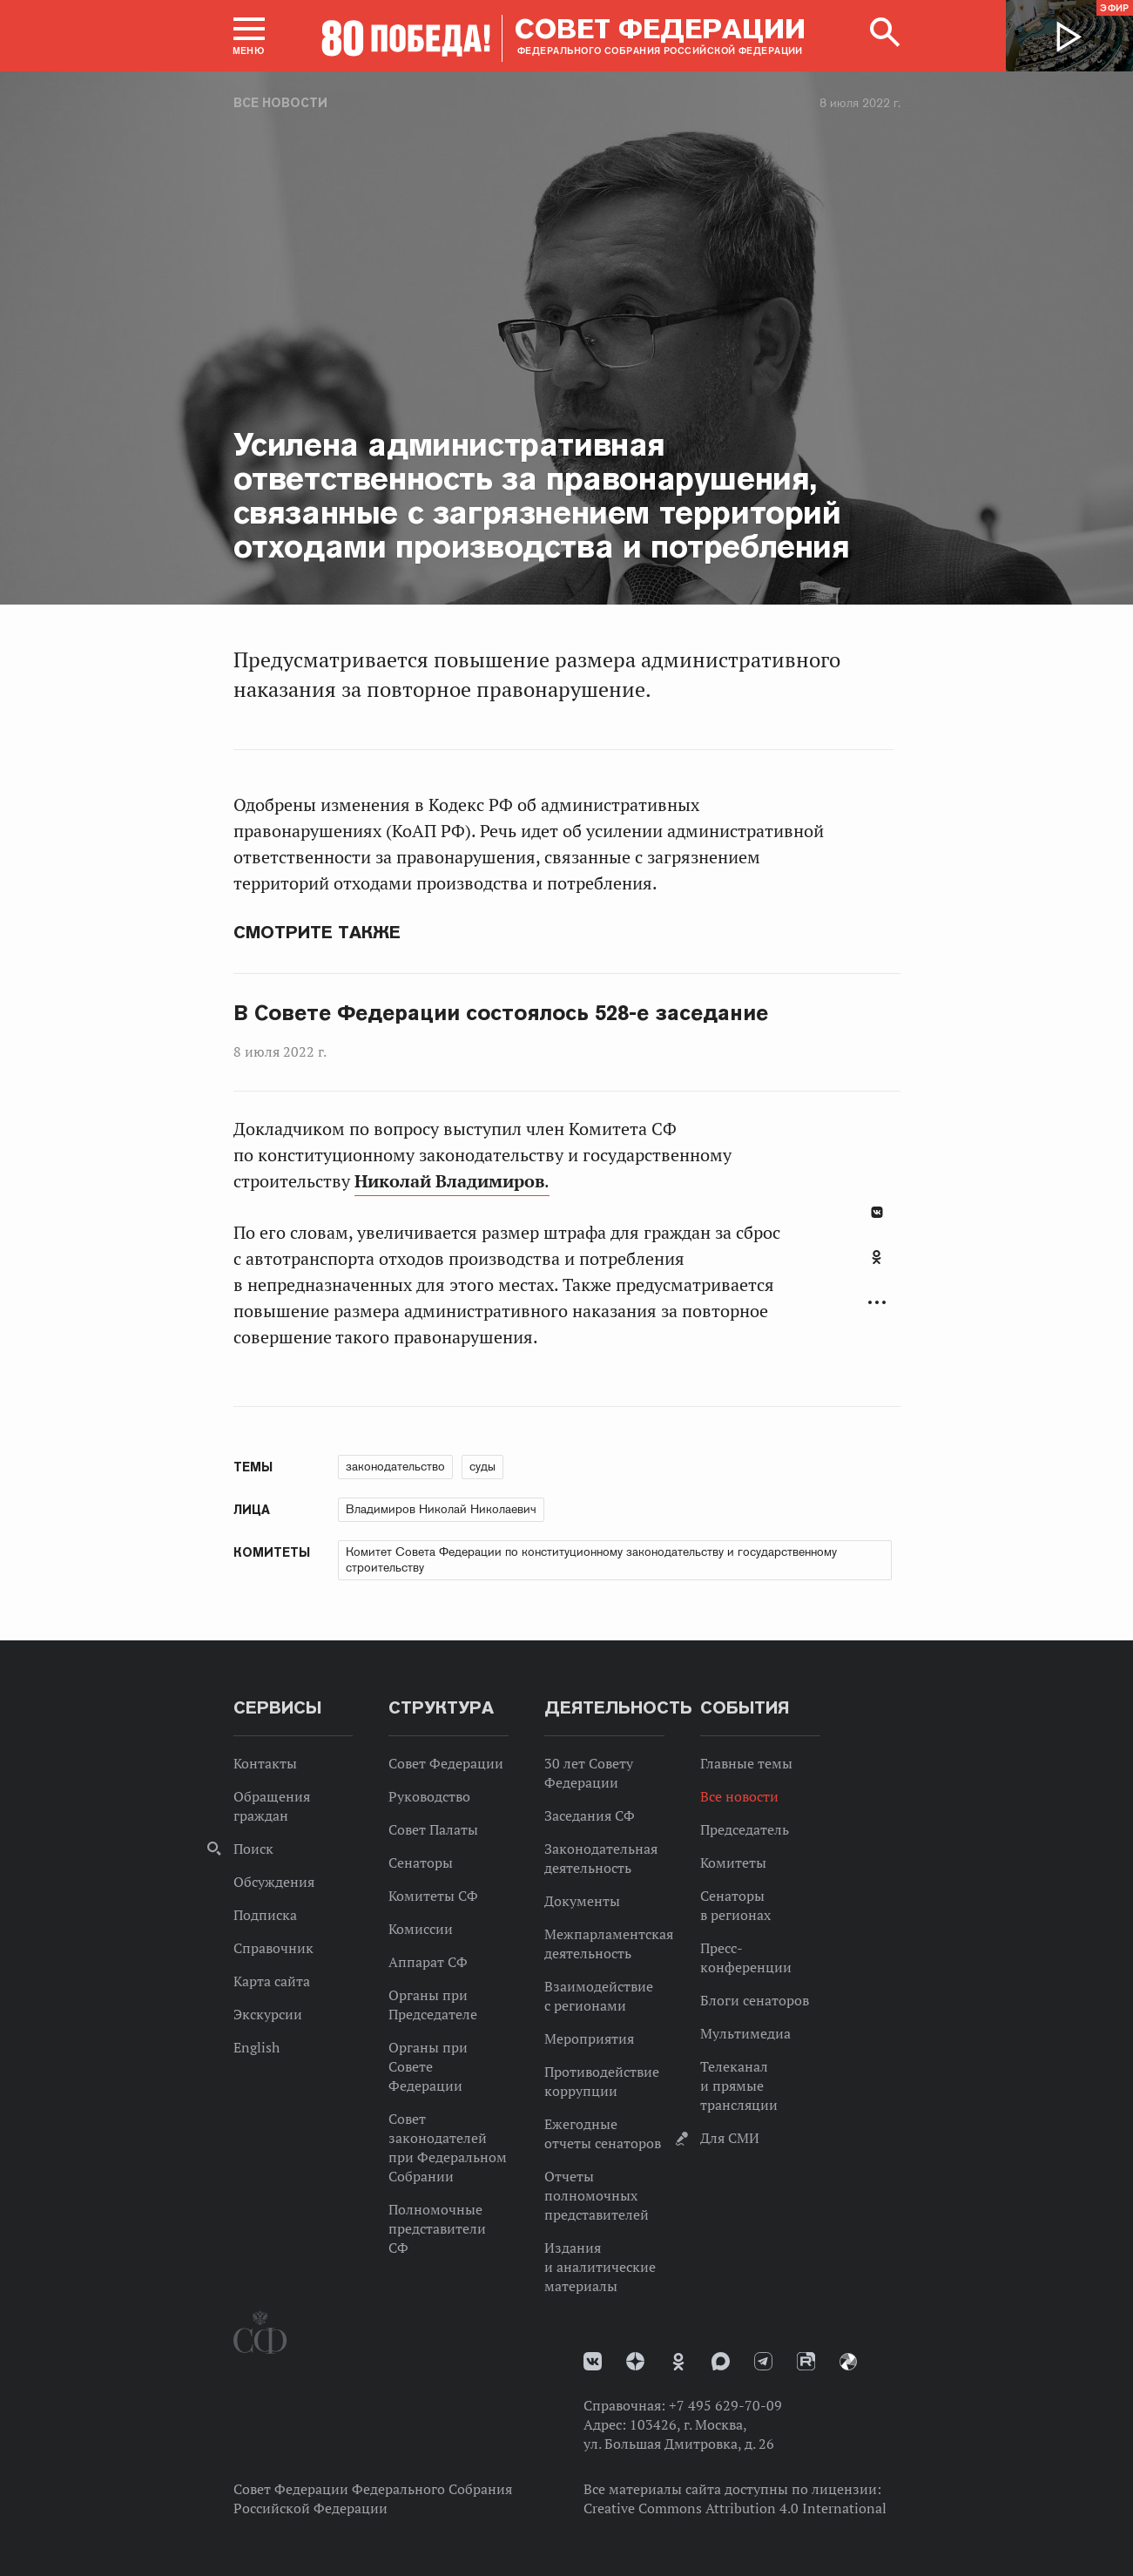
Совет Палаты (433, 1829)
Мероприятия (589, 2038)
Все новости (280, 103)
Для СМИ (729, 2138)
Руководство (429, 1796)
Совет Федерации (445, 1763)
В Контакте (877, 1212)
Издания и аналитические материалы (600, 2267)
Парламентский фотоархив (848, 2361)
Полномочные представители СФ (437, 2228)
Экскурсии (267, 2014)
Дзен (635, 2361)
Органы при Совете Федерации (428, 2066)
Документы (582, 1901)
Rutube (806, 2361)
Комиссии (420, 1928)
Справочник (273, 1948)
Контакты (265, 1763)
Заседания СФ (589, 1815)
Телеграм (763, 2361)
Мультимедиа (745, 2033)
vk (592, 2361)
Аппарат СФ (428, 1962)
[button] (249, 35)
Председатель (744, 1829)
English (256, 2047)
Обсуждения (273, 1881)
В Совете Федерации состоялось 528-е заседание (501, 1013)
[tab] (877, 1266)
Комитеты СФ (433, 1895)
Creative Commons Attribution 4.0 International (735, 2508)
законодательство (395, 1466)
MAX (720, 2361)
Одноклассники (876, 1257)
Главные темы (746, 1763)
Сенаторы (420, 1862)
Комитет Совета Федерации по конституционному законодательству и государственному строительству (591, 1559)
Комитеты (733, 1862)
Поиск (253, 1848)
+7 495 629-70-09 (725, 2405)
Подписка (265, 1915)
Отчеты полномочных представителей (596, 2195)
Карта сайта (271, 1981)
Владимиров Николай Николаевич (441, 1509)
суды (482, 1466)
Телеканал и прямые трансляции (739, 2085)
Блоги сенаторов (754, 2000)
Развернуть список (877, 1302)
